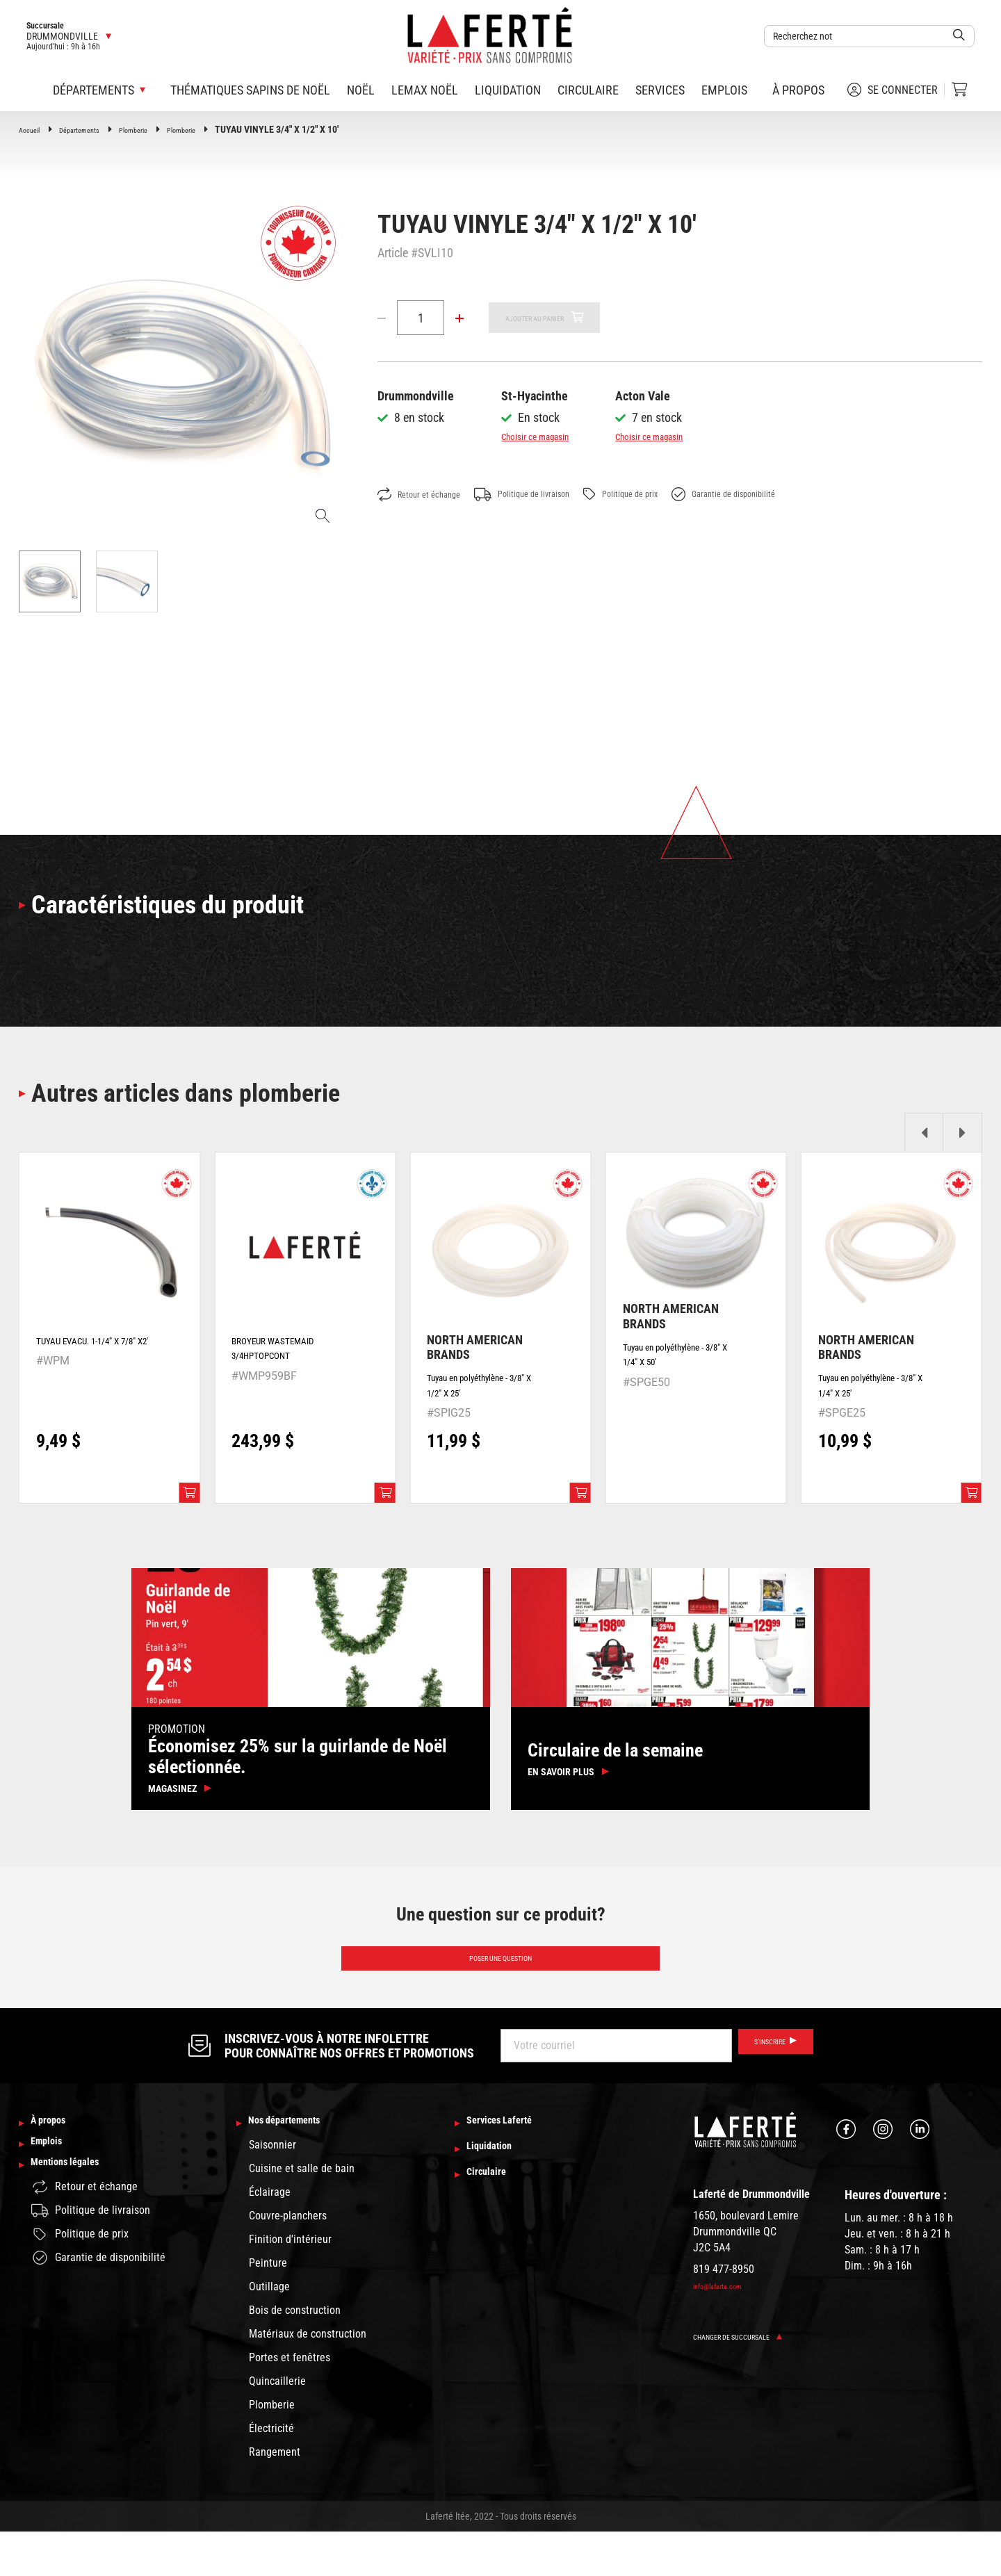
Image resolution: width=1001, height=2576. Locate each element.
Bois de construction (295, 2354)
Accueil (33, 129)
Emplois (724, 90)
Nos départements (299, 2166)
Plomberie (160, 129)
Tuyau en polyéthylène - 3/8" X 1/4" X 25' (875, 1404)
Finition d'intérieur (290, 2283)
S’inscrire (763, 2088)
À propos (798, 90)
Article (392, 252)
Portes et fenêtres (289, 2401)
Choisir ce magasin (548, 436)
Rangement (274, 2496)
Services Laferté (513, 2166)
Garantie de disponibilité (798, 495)
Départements (93, 129)
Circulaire (588, 90)
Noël (361, 90)
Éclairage (270, 2236)
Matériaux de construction (307, 2378)
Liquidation (508, 90)
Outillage (269, 2331)
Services (660, 90)
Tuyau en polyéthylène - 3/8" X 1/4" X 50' (680, 1372)
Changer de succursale (752, 2377)
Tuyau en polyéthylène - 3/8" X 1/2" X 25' (484, 1404)
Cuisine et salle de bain (302, 2212)
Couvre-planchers (288, 2260)
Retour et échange (428, 495)
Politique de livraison (553, 495)
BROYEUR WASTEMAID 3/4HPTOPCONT (288, 1366)
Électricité (271, 2472)
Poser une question (500, 1995)
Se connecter (892, 90)
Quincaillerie (277, 2425)
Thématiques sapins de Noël (250, 90)
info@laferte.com (726, 2327)
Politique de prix (673, 494)
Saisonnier (272, 2189)
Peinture (268, 2307)
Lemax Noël (424, 90)
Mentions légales (79, 2222)
